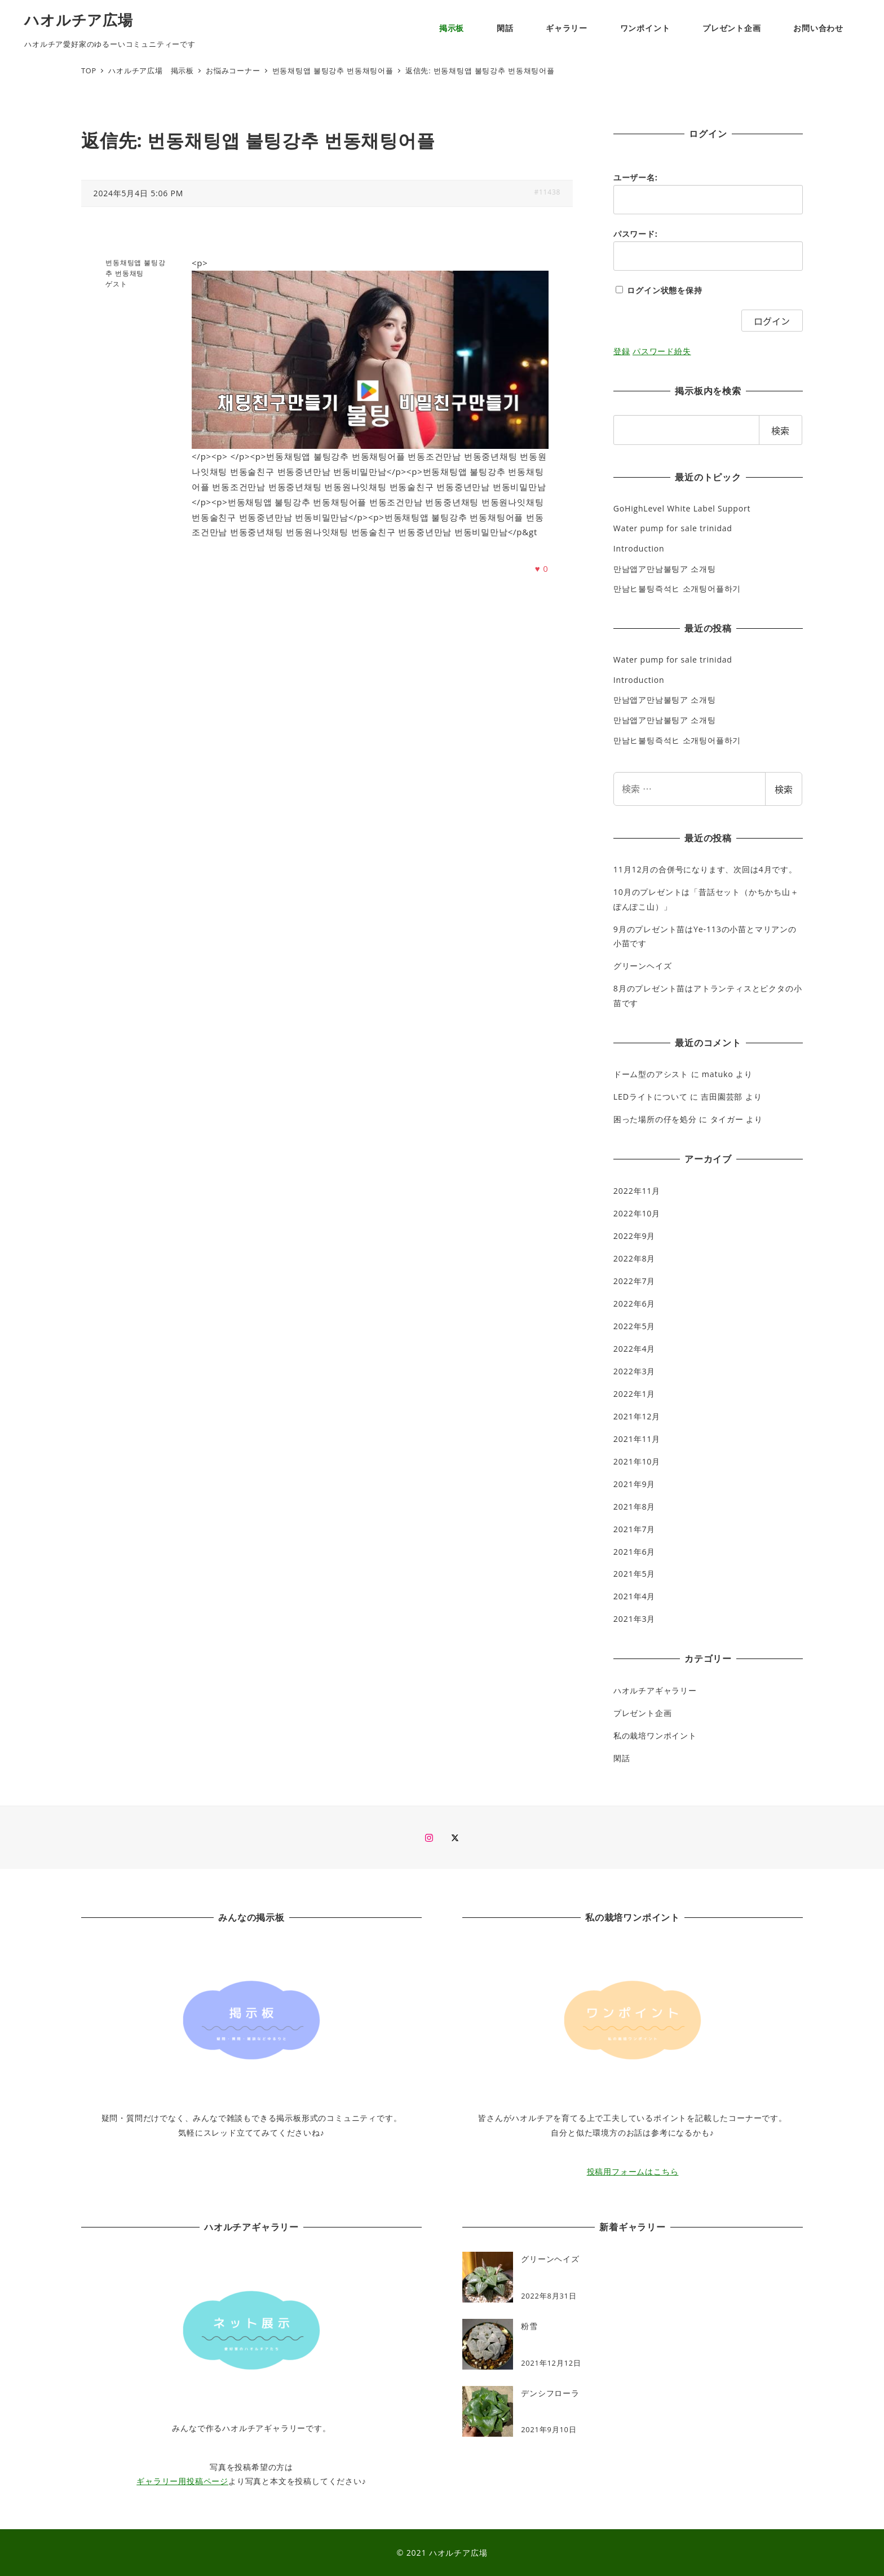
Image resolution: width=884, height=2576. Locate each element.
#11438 (547, 192)
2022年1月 (634, 1393)
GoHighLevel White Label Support (681, 508)
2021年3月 (634, 1618)
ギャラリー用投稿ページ (182, 2481)
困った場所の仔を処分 (655, 1119)
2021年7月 (634, 1529)
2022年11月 (636, 1190)
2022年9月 (634, 1235)
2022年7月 (634, 1281)
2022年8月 (634, 1258)
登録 (621, 351)
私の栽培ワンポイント (655, 1735)
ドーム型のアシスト (650, 1074)
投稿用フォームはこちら (633, 2171)
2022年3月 (634, 1371)
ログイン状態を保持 (664, 290)
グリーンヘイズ (642, 965)
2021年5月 (634, 1573)
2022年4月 (634, 1348)
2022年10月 (636, 1213)
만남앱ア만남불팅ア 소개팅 (664, 568)
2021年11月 (636, 1438)
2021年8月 (634, 1506)
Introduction (639, 548)
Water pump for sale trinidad (672, 528)
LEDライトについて (650, 1096)
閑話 (621, 1758)
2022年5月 (634, 1326)
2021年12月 (636, 1416)
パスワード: (635, 233)
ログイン (772, 321)
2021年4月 (634, 1596)
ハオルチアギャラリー (655, 1690)
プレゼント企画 (642, 1713)
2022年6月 (634, 1303)
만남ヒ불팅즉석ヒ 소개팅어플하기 (677, 588)
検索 (784, 789)
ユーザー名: (635, 177)
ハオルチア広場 (78, 20)
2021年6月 (634, 1551)
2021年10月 (636, 1461)
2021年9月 (634, 1484)
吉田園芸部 (721, 1096)
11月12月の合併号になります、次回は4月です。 (705, 869)
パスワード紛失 (662, 351)
